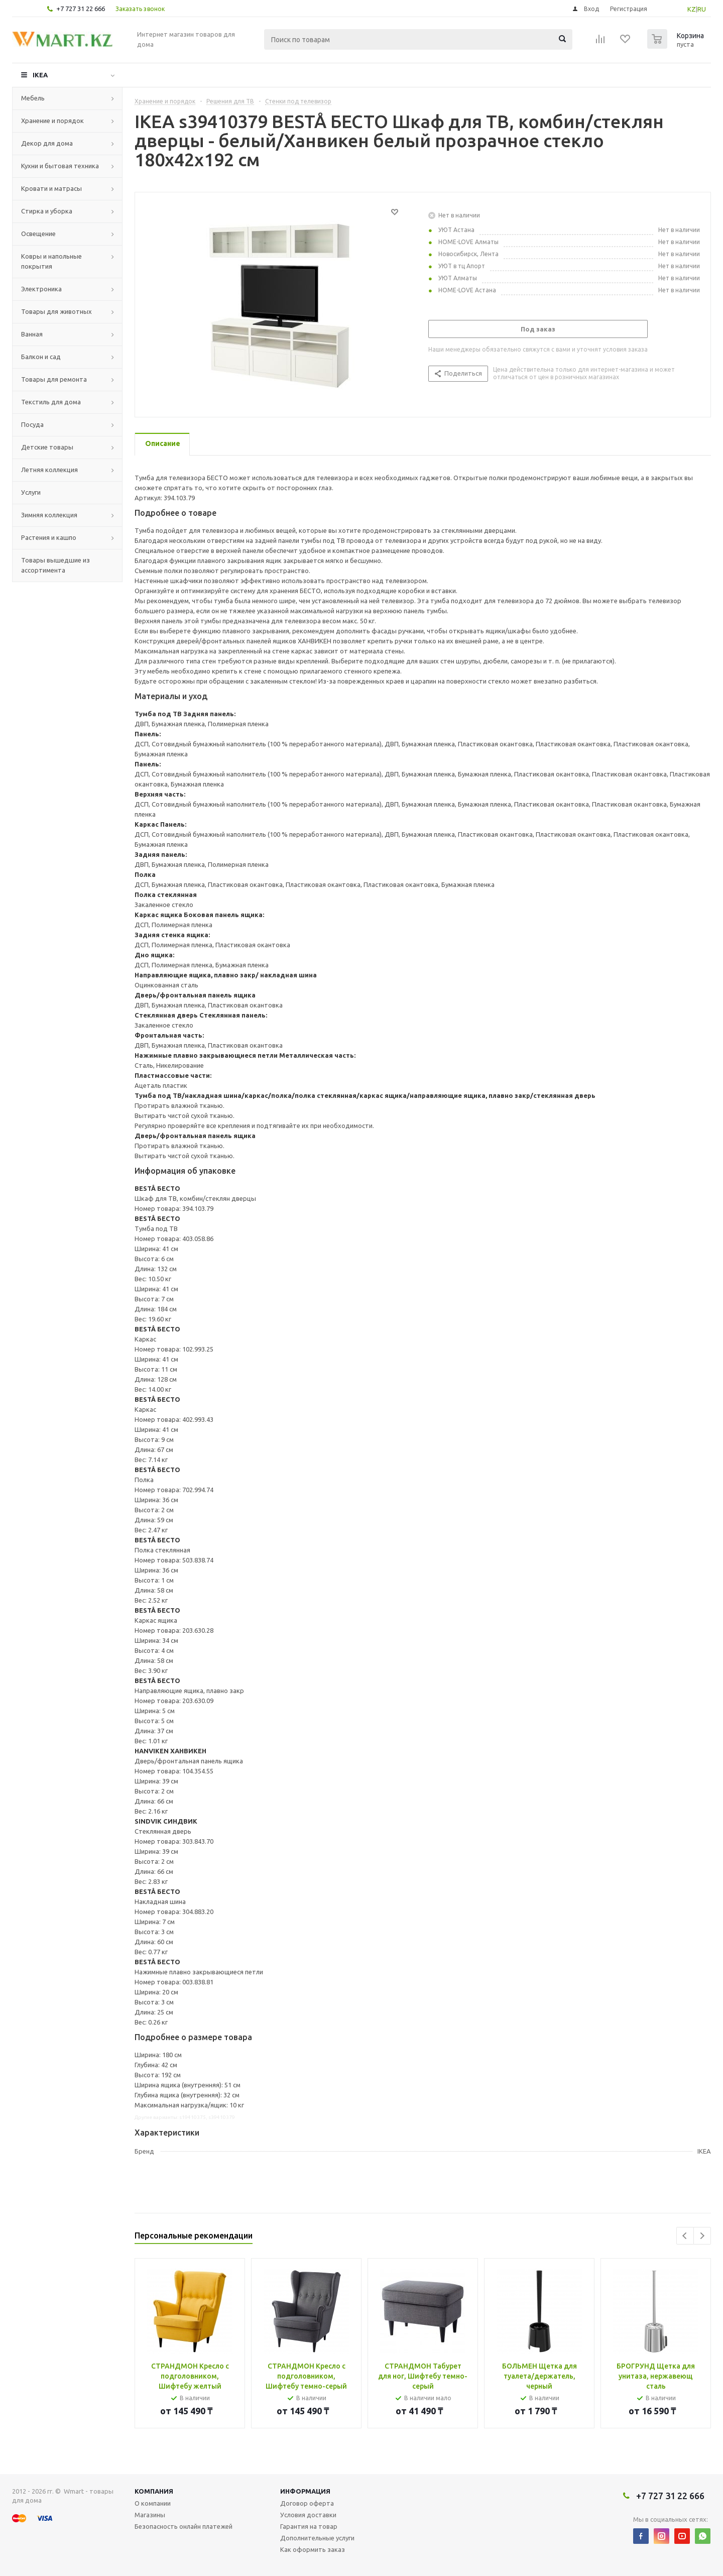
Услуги (31, 492)
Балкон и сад (41, 356)
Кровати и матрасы (51, 188)
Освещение (38, 233)
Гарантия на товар (308, 2526)
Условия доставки (308, 2514)
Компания (154, 2491)
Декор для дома (47, 143)
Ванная (32, 334)
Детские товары (47, 447)
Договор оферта (307, 2503)
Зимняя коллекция (49, 514)
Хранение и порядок (52, 120)
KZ (691, 9)
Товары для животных (56, 311)
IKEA (40, 74)
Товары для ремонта (54, 379)
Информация (305, 2491)
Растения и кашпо (48, 537)
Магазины (150, 2514)
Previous (685, 2235)
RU (701, 9)
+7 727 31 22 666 (80, 8)
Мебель (33, 97)
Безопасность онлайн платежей (183, 2526)
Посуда (32, 424)
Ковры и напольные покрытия (51, 261)
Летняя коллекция (49, 469)
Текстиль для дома (51, 401)
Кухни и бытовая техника (60, 165)
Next (702, 2235)
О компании (153, 2503)
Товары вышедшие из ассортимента (55, 565)
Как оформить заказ (312, 2549)
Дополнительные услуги (317, 2537)
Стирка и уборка (46, 210)
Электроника (41, 288)
